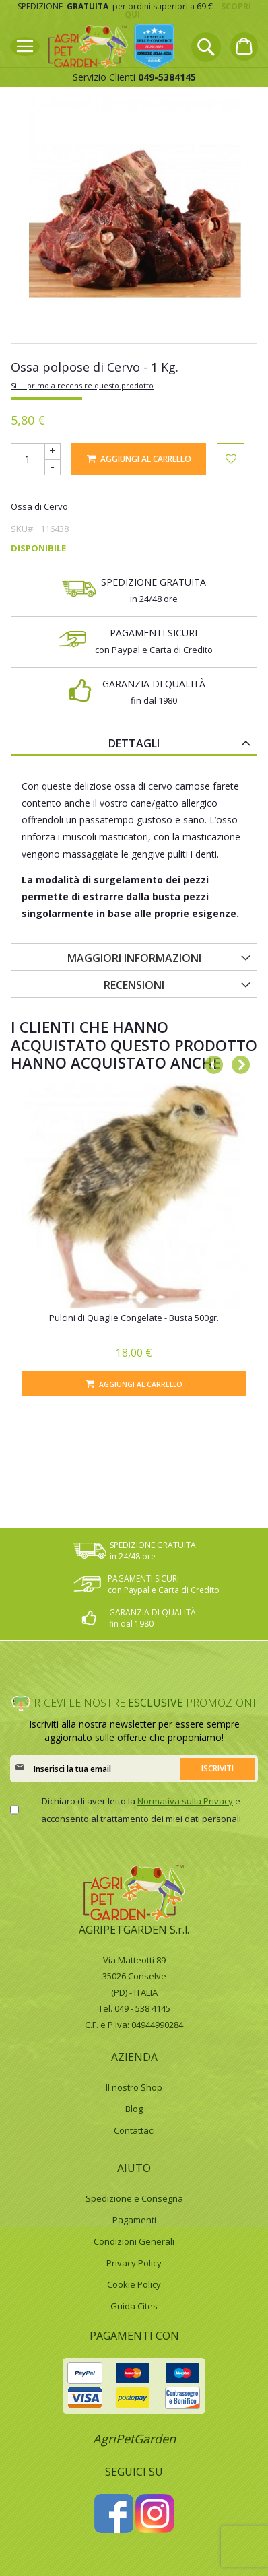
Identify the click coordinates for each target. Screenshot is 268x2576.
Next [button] (237, 1062)
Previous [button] (210, 1062)
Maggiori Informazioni (134, 958)
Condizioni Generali (134, 2241)
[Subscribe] (217, 1769)
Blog (134, 2109)
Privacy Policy (134, 2263)
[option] (134, 1239)
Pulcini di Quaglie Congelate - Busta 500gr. (134, 1318)
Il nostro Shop (134, 2087)
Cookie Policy (134, 2284)
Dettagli (134, 743)
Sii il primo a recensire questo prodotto (82, 385)
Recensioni (134, 985)
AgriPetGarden (134, 2439)
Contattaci (134, 2130)
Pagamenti (134, 2220)
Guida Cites (134, 2306)
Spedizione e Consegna (134, 2198)
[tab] (134, 742)
